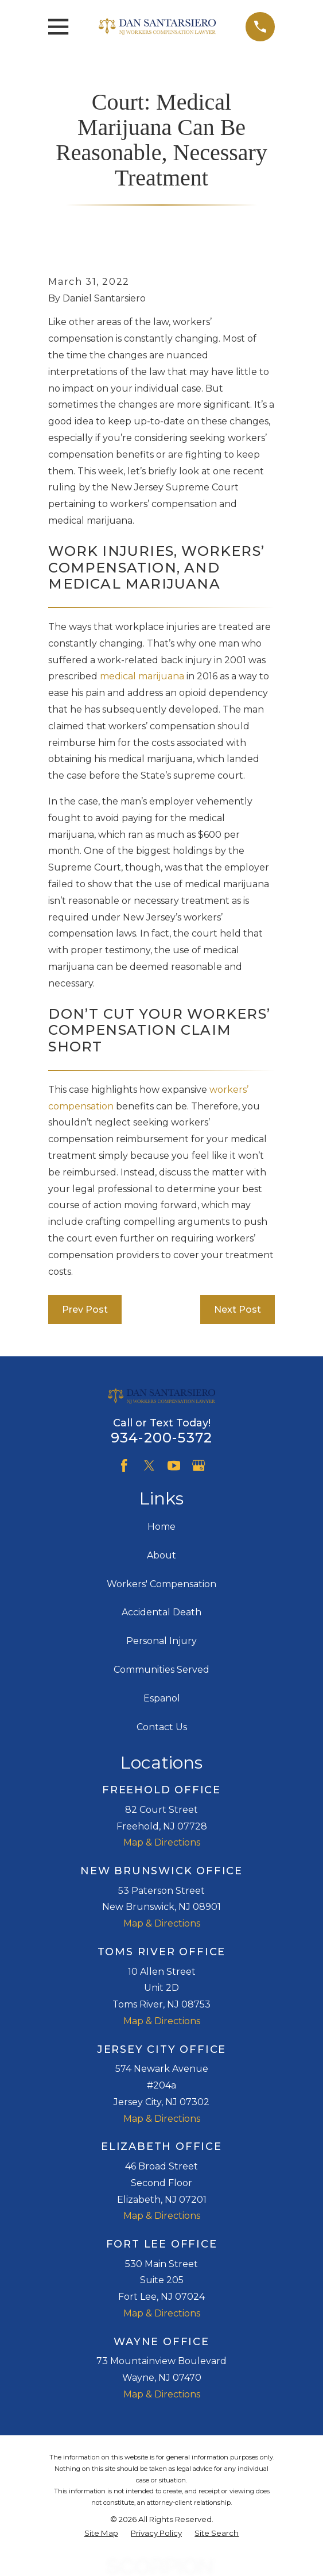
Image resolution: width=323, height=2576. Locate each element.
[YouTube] (174, 1465)
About (161, 1555)
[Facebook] (124, 1465)
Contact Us (162, 1727)
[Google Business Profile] (198, 1465)
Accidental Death (161, 1612)
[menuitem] (101, 2533)
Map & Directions (161, 1842)
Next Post (237, 1309)
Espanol (161, 1698)
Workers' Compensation (161, 1584)
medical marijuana (142, 676)
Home (161, 1526)
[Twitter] (149, 1465)
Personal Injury (161, 1640)
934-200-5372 (161, 1437)
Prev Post (85, 1309)
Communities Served (161, 1669)
